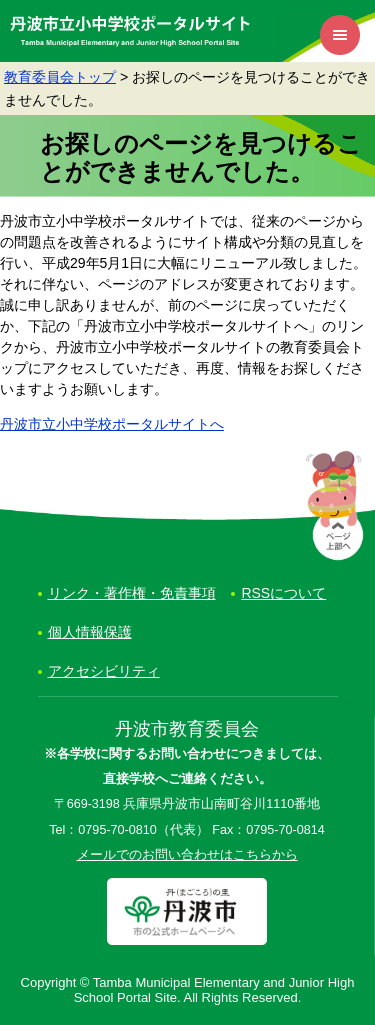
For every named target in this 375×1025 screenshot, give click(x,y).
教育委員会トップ (60, 77)
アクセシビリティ (104, 671)
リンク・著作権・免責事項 (132, 593)
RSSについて (283, 593)
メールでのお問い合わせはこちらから (187, 855)
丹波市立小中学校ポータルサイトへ (112, 424)
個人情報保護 (90, 632)
